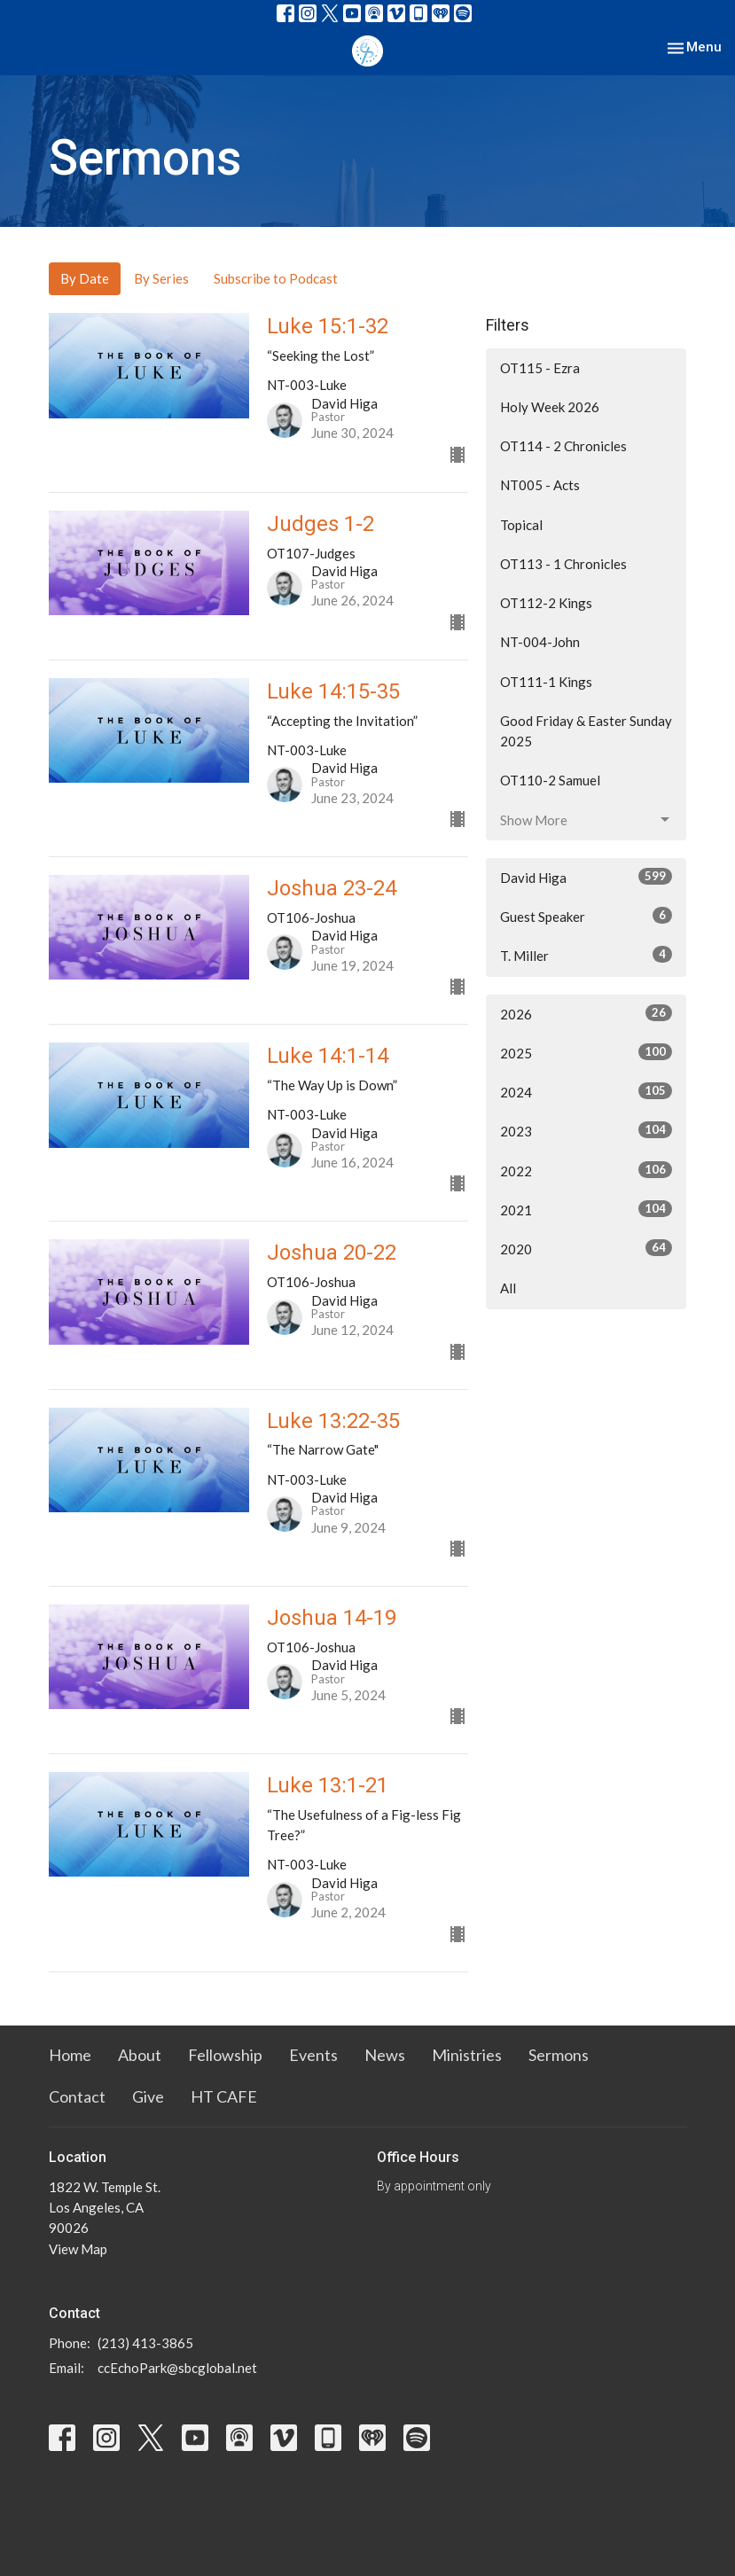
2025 (586, 1052)
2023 (586, 1130)
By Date (84, 278)
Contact (77, 2096)
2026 (586, 1013)
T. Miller (586, 955)
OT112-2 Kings (546, 603)
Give (148, 2096)
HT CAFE (224, 2096)
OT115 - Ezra (540, 368)
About (139, 2055)
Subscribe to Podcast (276, 278)
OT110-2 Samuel (550, 780)
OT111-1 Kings (546, 682)
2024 (586, 1091)
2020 (586, 1248)
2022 (586, 1170)
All (508, 1288)
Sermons (558, 2055)
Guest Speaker (586, 916)
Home (70, 2055)
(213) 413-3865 (145, 2343)
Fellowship (225, 2055)
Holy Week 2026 (549, 407)
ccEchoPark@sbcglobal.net (177, 2368)
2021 (586, 1209)
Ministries (467, 2055)
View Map (78, 2249)
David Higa (586, 877)
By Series (161, 278)
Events (313, 2055)
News (384, 2055)
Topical (521, 525)
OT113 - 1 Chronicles (563, 564)
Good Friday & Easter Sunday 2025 (586, 731)
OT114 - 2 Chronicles (563, 446)
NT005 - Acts (540, 485)
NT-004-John (540, 642)
